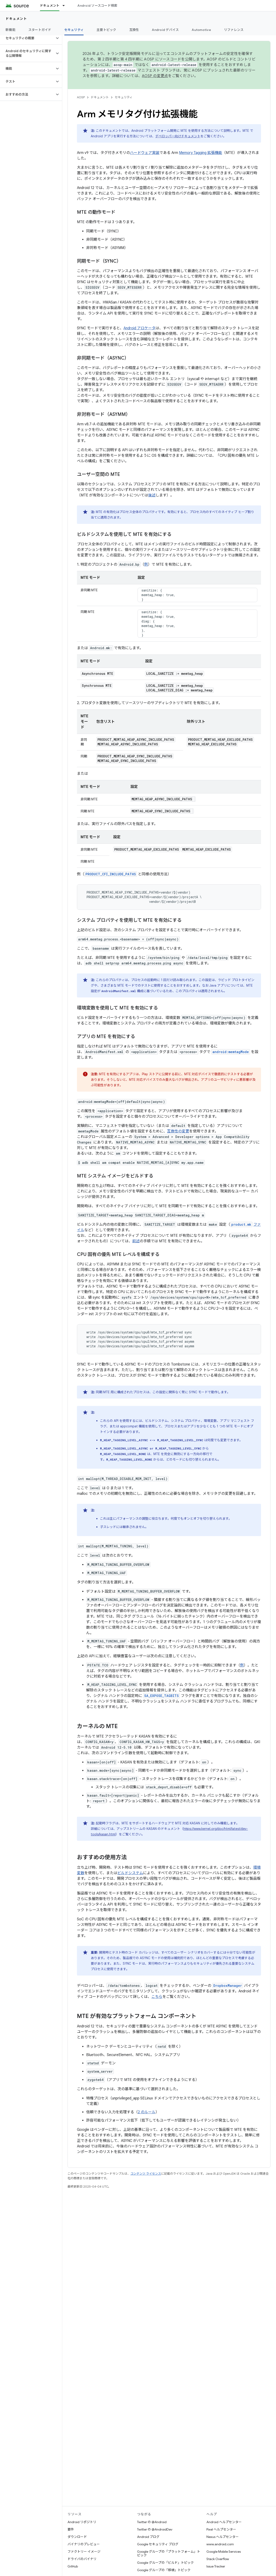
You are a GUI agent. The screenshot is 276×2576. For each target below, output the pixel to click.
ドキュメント (16, 19)
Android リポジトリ (82, 2522)
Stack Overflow (217, 2559)
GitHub (73, 2566)
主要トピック (106, 30)
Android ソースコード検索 (97, 5)
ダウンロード (77, 2537)
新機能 (10, 30)
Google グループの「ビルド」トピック (165, 2563)
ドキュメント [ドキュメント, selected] (50, 5)
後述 (152, 495)
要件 (71, 2529)
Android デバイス (165, 30)
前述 (136, 1241)
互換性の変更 (178, 1131)
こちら (156, 1996)
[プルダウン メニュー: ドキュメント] (65, 5)
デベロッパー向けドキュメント (177, 136)
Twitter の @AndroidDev (154, 2529)
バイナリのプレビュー (84, 2544)
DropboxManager (227, 1985)
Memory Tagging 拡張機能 (200, 152)
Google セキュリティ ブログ (157, 2544)
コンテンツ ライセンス (145, 2174)
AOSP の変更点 (155, 76)
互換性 (134, 30)
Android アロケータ (139, 328)
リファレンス (234, 30)
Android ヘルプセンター (224, 2522)
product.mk (241, 1224)
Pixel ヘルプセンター (221, 2529)
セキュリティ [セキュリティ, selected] (74, 30)
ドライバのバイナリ (82, 2559)
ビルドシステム (130, 1873)
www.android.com (220, 2544)
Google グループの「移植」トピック (164, 2570)
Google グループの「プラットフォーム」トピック (168, 2553)
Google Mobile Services (223, 2551)
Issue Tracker (215, 2566)
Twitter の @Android (152, 2522)
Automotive (201, 30)
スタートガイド (39, 30)
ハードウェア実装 (144, 152)
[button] (27, 38)
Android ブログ (148, 2537)
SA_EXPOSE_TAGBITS (161, 1695)
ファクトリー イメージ (84, 2551)
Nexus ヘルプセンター (222, 2537)
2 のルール (147, 2112)
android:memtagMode (230, 1052)
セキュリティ (123, 97)
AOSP (81, 97)
